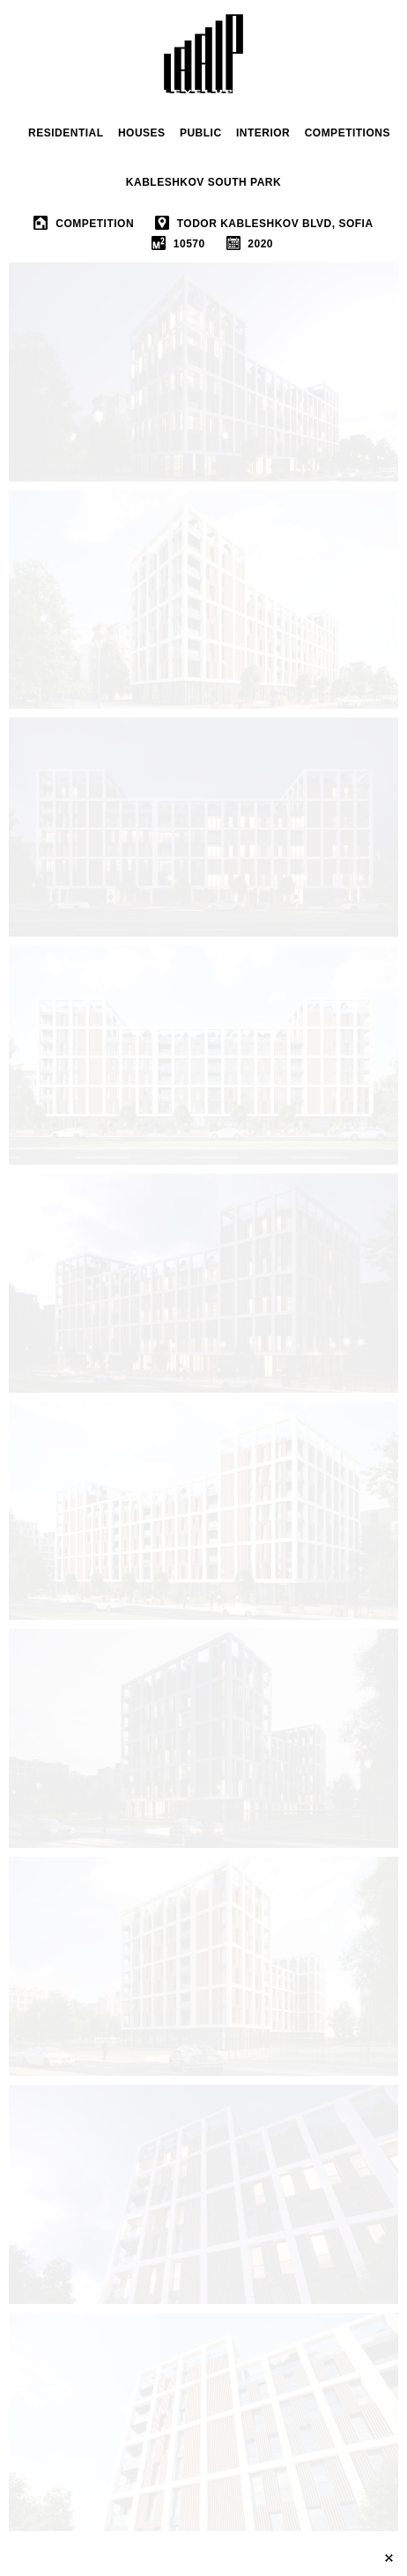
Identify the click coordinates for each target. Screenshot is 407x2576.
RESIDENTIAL (66, 133)
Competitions (347, 133)
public (201, 133)
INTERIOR (263, 133)
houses (142, 133)
